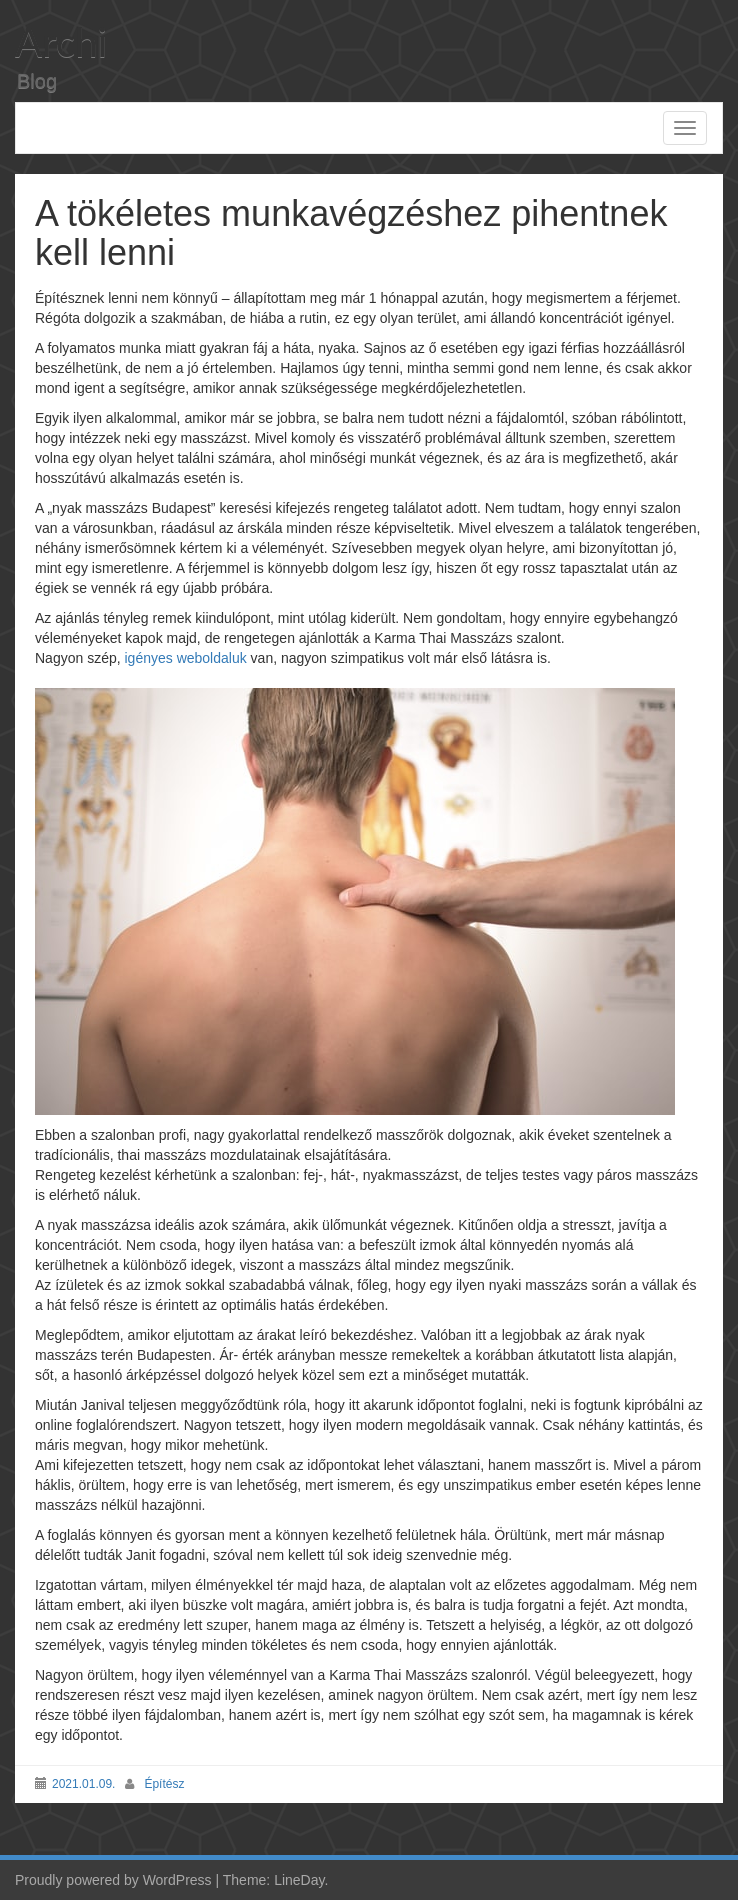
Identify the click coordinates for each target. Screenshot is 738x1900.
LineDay (299, 1880)
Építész (164, 1784)
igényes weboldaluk (186, 658)
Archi (61, 42)
